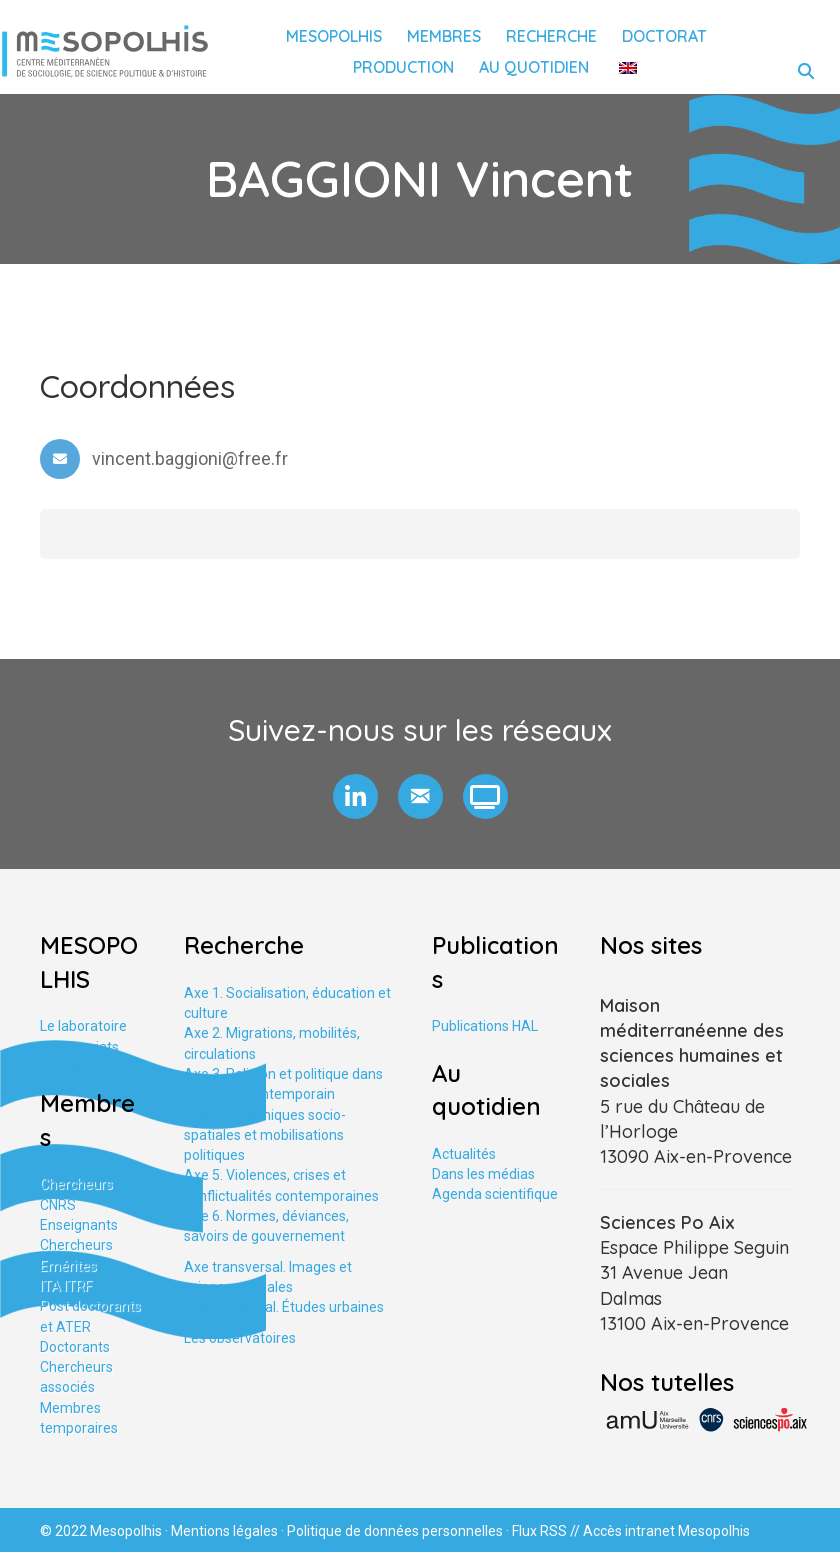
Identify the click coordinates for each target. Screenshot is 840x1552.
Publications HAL (485, 1026)
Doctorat (664, 36)
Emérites (68, 1266)
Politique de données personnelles (395, 1531)
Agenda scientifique (495, 1194)
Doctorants (75, 1347)
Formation (72, 1067)
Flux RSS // (547, 1531)
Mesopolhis (334, 36)
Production (403, 67)
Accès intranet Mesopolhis (666, 1531)
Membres (444, 36)
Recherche (551, 36)
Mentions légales (224, 1531)
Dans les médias (483, 1174)
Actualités (464, 1154)
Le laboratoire (83, 1026)
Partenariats (79, 1047)
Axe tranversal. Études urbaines (284, 1307)
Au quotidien (534, 67)
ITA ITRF (66, 1286)
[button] (355, 796)
